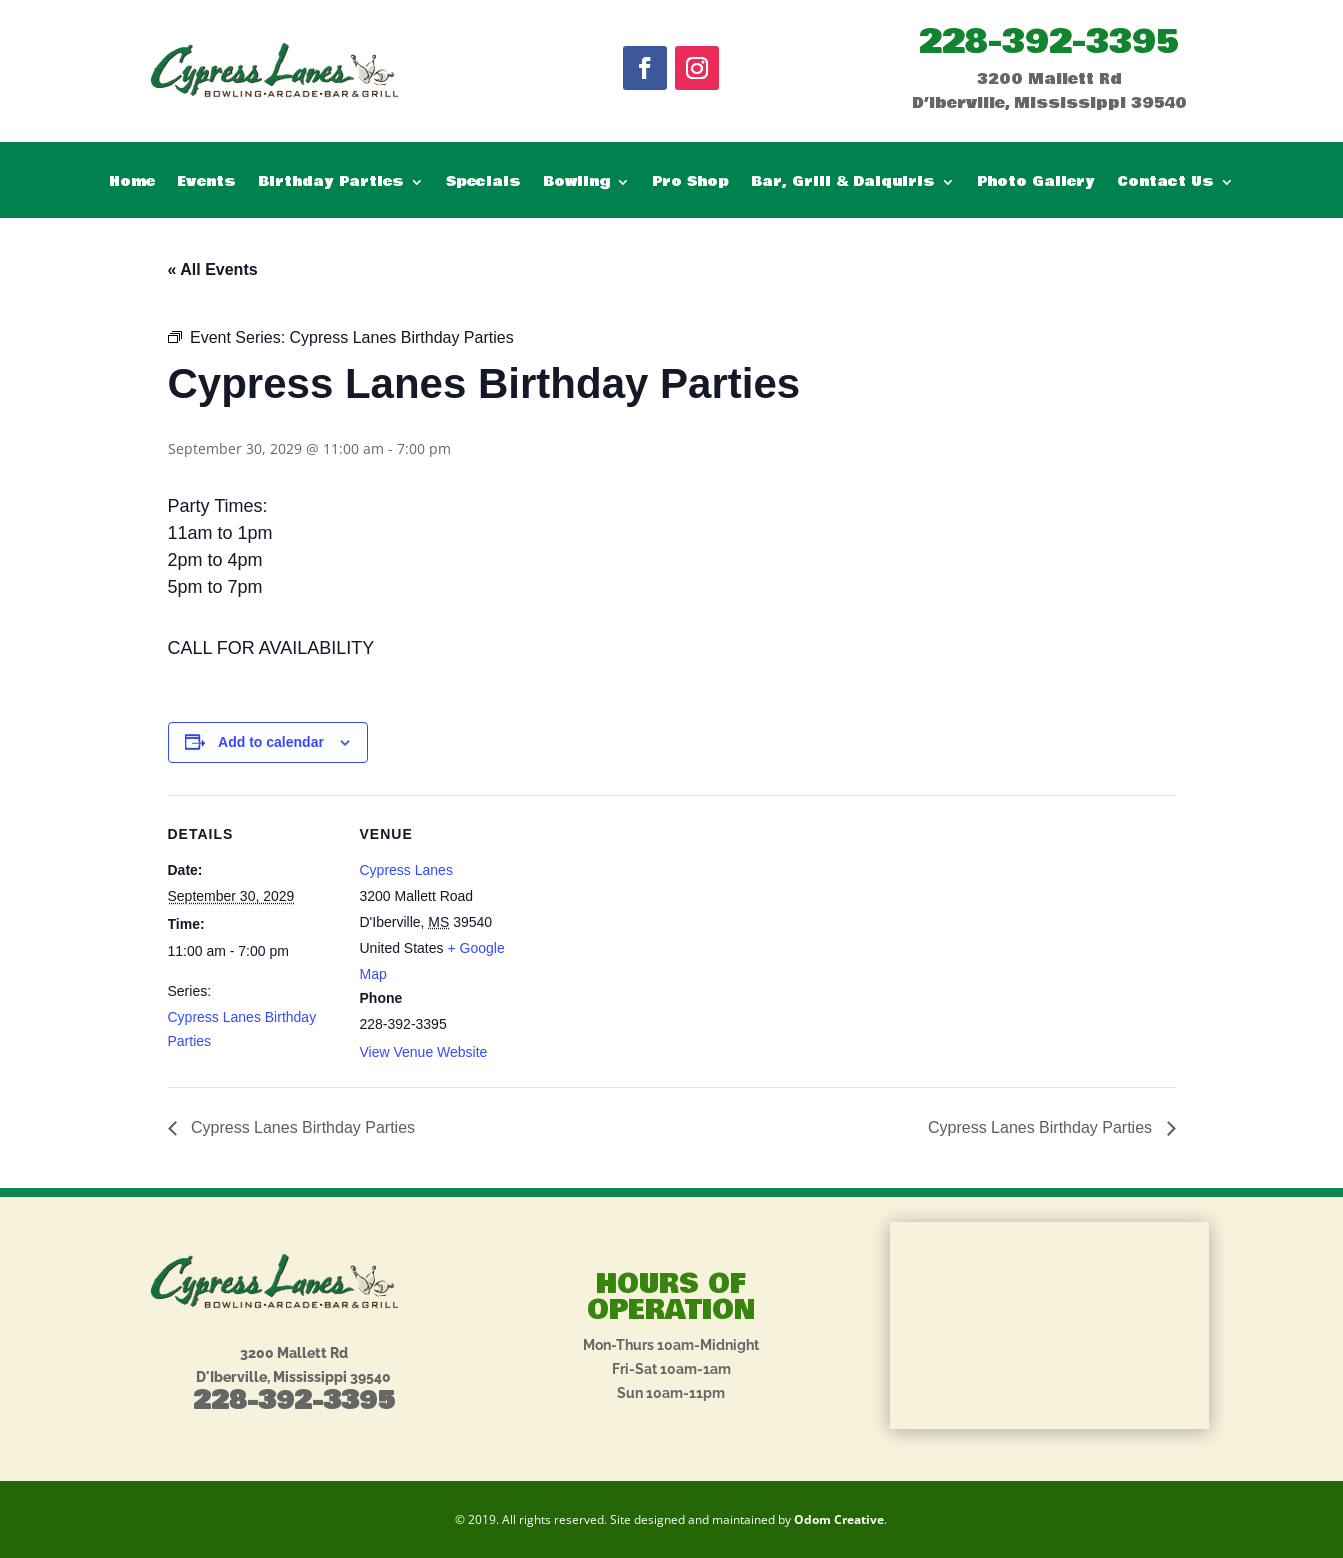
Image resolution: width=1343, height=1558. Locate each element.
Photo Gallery (1036, 183)
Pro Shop (690, 183)
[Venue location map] (657, 933)
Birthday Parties (331, 183)
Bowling (576, 183)
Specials (483, 183)
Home (132, 183)
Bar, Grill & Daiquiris (843, 183)
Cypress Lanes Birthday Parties (301, 1127)
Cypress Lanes (406, 870)
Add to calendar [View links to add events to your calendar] (271, 742)
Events (206, 183)
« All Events (213, 269)
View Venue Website (424, 1052)
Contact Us (1165, 183)
